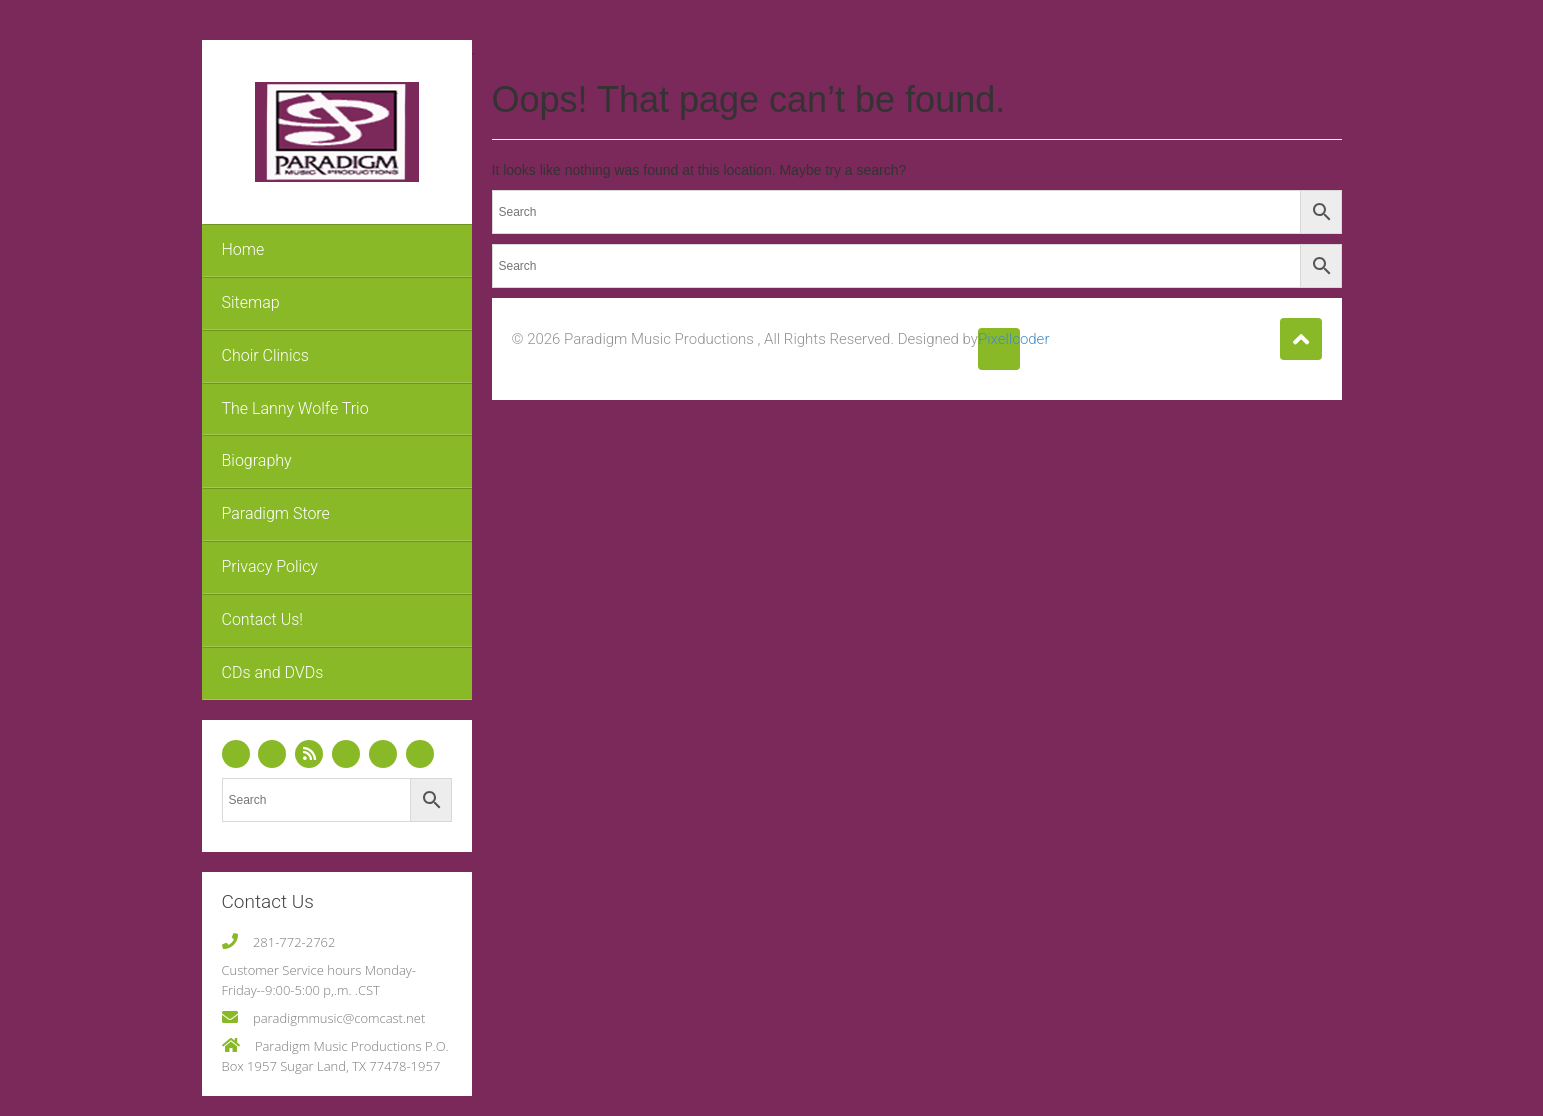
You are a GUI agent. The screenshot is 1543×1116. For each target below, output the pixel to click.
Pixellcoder (999, 339)
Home (243, 249)
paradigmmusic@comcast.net (339, 1018)
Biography (257, 460)
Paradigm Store (276, 513)
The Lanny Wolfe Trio (295, 408)
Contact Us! (262, 619)
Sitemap (251, 302)
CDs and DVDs (273, 672)
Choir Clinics (265, 355)
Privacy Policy (270, 566)
